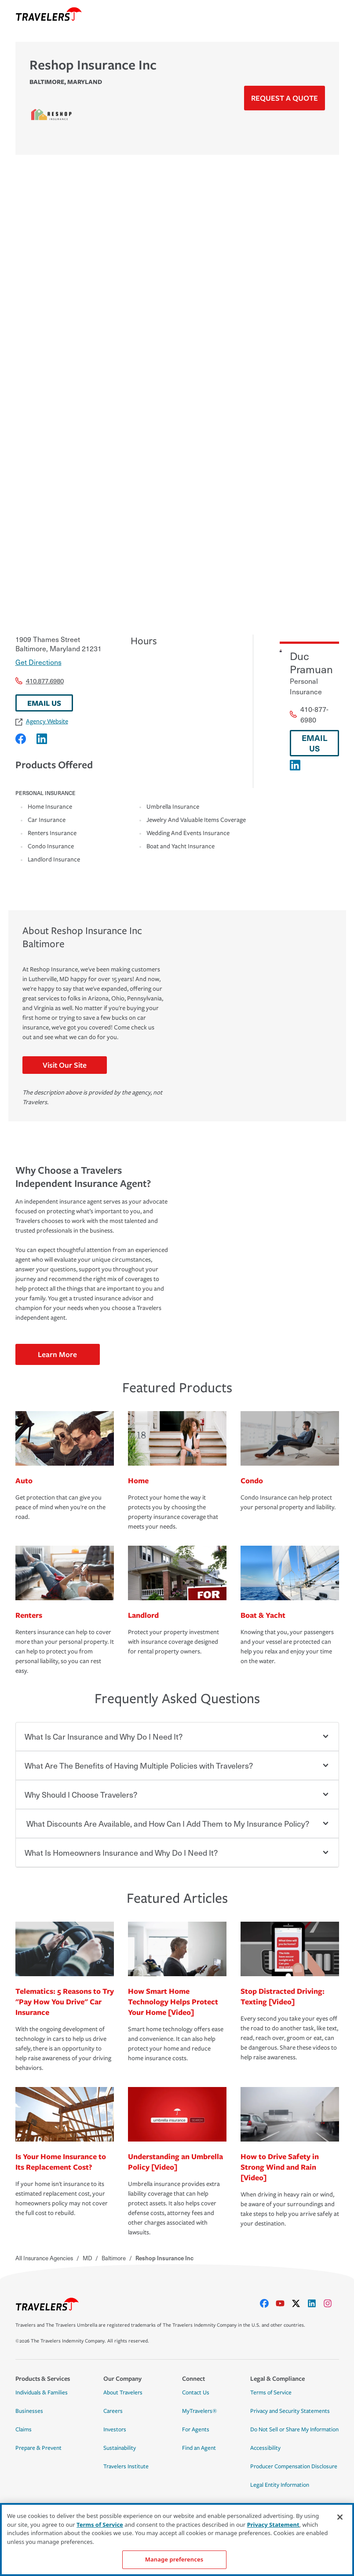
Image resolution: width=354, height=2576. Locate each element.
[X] (299, 2303)
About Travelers (122, 2392)
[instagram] (331, 2303)
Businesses (29, 2411)
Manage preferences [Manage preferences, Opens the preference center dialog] (174, 2559)
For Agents (195, 2429)
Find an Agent (199, 2448)
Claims (23, 2429)
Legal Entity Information (279, 2484)
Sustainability (119, 2448)
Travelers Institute (126, 2466)
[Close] (340, 2517)
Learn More (57, 1354)
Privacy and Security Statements (290, 2411)
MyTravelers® (199, 2411)
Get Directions (38, 662)
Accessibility (265, 2448)
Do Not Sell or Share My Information (294, 2429)
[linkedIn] (315, 2303)
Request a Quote (284, 98)
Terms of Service (271, 2392)
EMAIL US (44, 703)
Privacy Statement (273, 2525)
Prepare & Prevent (38, 2448)
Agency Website (41, 721)
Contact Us (195, 2392)
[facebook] (268, 2303)
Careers (113, 2411)
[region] (177, 2539)
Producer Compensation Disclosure (293, 2466)
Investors (114, 2429)
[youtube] (284, 2303)
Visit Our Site (65, 1065)
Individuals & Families (41, 2392)
